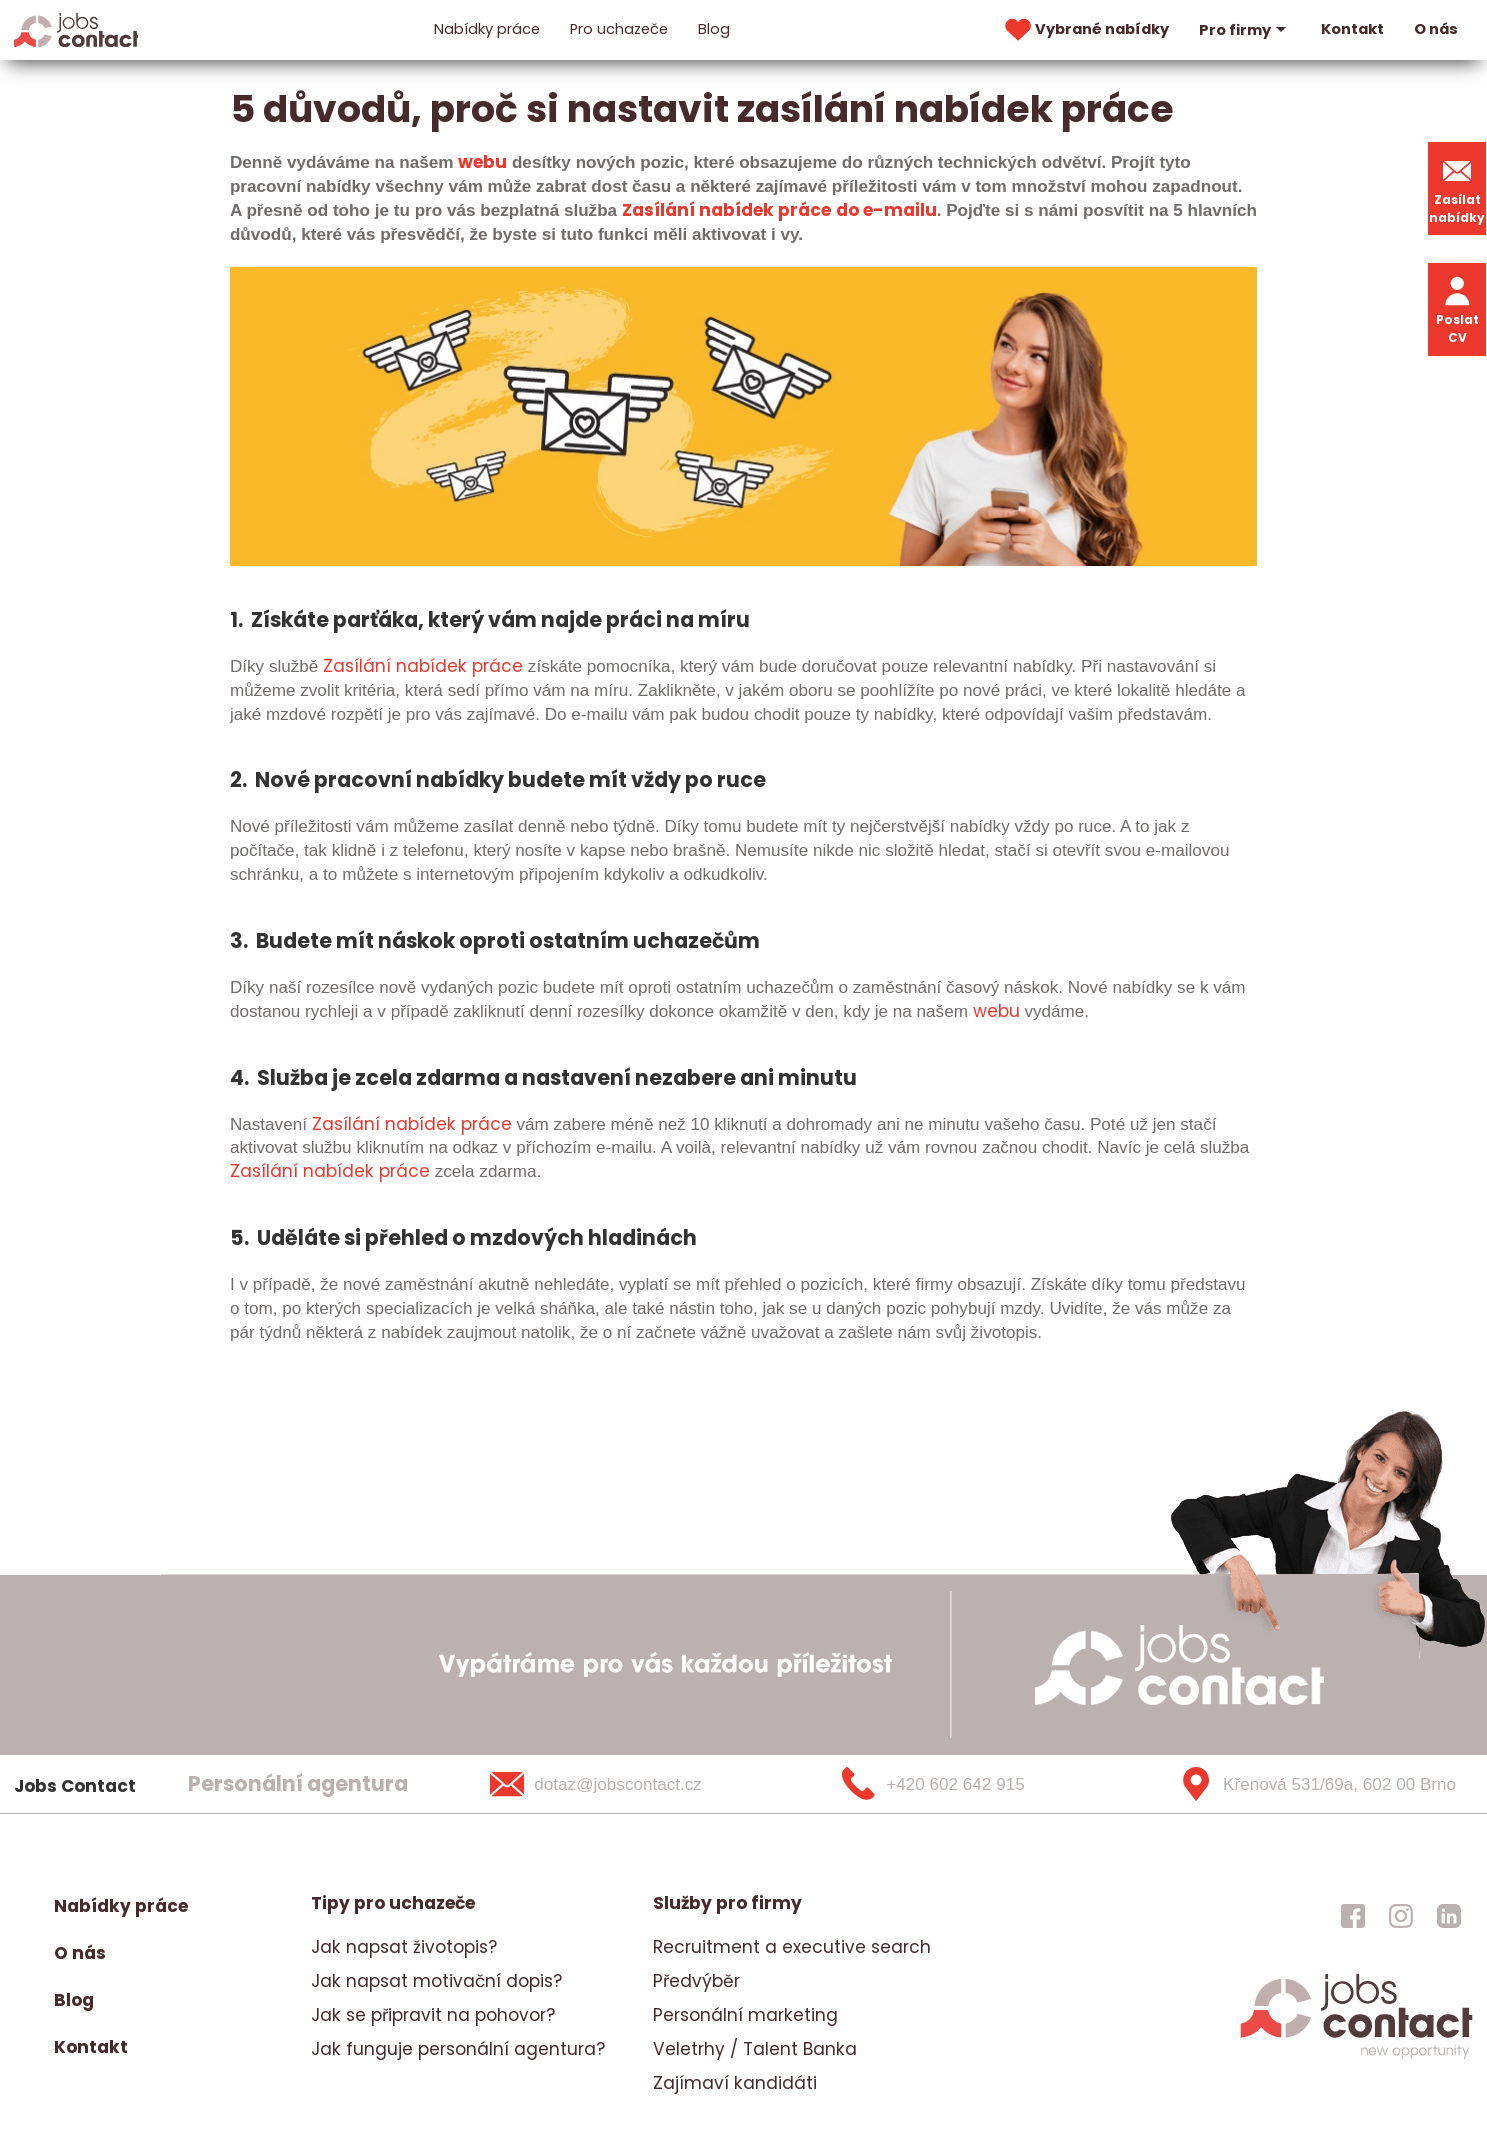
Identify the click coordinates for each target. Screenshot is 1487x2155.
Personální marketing (745, 2015)
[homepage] (1356, 2056)
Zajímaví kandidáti (735, 2083)
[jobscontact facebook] (1353, 1916)
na (405, 666)
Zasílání (357, 666)
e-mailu (898, 210)
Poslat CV (1457, 308)
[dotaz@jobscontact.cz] (621, 1784)
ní (290, 1171)
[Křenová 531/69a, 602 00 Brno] (1310, 1784)
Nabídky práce (487, 29)
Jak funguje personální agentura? (458, 2049)
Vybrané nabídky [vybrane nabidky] (1085, 30)
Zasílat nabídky (1457, 188)
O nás (1436, 29)
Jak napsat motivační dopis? (436, 1981)
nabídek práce (364, 1171)
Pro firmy (1245, 30)
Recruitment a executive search (792, 1947)
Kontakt (1352, 29)
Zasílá (256, 1171)
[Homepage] (76, 29)
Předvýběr (696, 1981)
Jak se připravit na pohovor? (433, 2015)
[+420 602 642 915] (966, 1784)
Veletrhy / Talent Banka (755, 2049)
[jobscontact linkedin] (1449, 1916)
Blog (714, 29)
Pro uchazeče (619, 29)
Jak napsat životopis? (404, 1947)
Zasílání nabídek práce (726, 210)
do (847, 210)
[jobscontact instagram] (1401, 1916)
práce (495, 666)
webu (482, 162)
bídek (443, 666)
